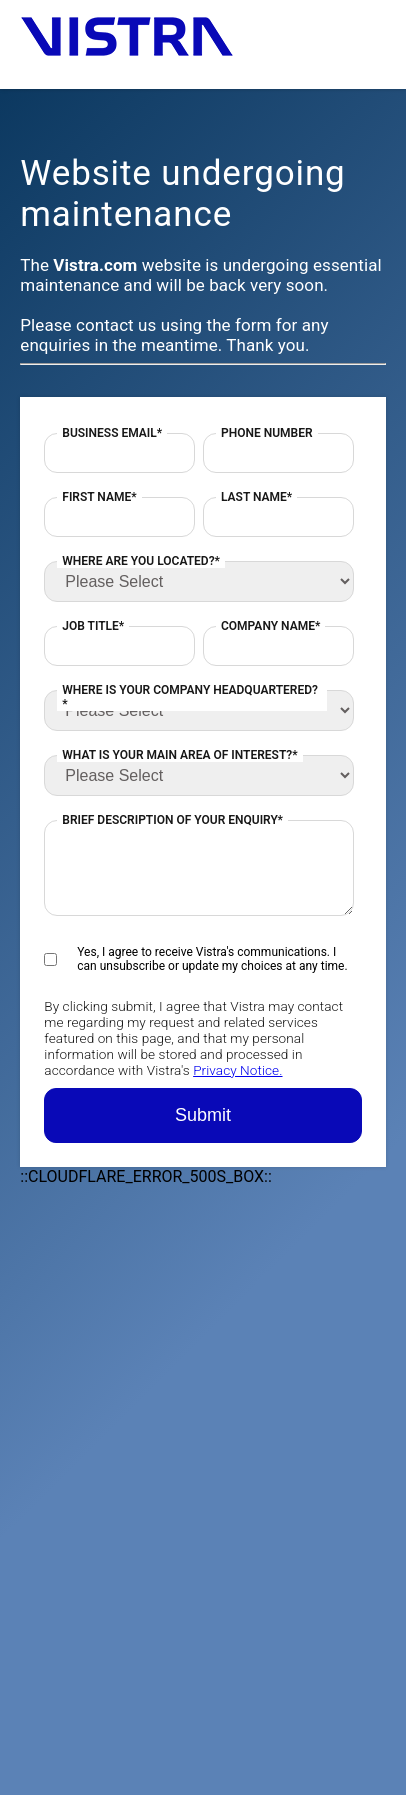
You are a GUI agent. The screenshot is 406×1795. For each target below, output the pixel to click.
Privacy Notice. (237, 1070)
